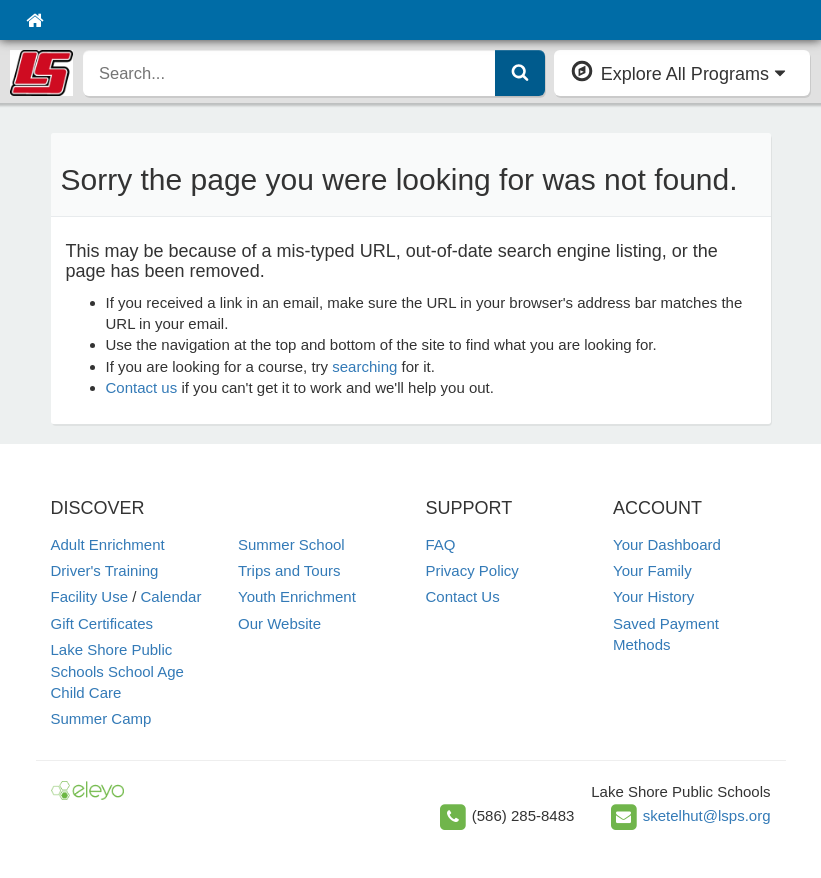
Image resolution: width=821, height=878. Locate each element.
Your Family (652, 570)
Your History (653, 596)
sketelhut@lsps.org (707, 815)
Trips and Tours (289, 570)
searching (364, 366)
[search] (289, 73)
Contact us (142, 387)
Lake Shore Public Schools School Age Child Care (117, 671)
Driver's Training (105, 570)
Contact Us (463, 596)
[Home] (34, 20)
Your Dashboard (667, 544)
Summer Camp (101, 718)
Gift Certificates (102, 623)
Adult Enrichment (108, 544)
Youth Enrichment (297, 596)
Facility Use (90, 596)
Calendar (171, 596)
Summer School (291, 544)
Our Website (279, 623)
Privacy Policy (472, 570)
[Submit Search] (520, 73)
